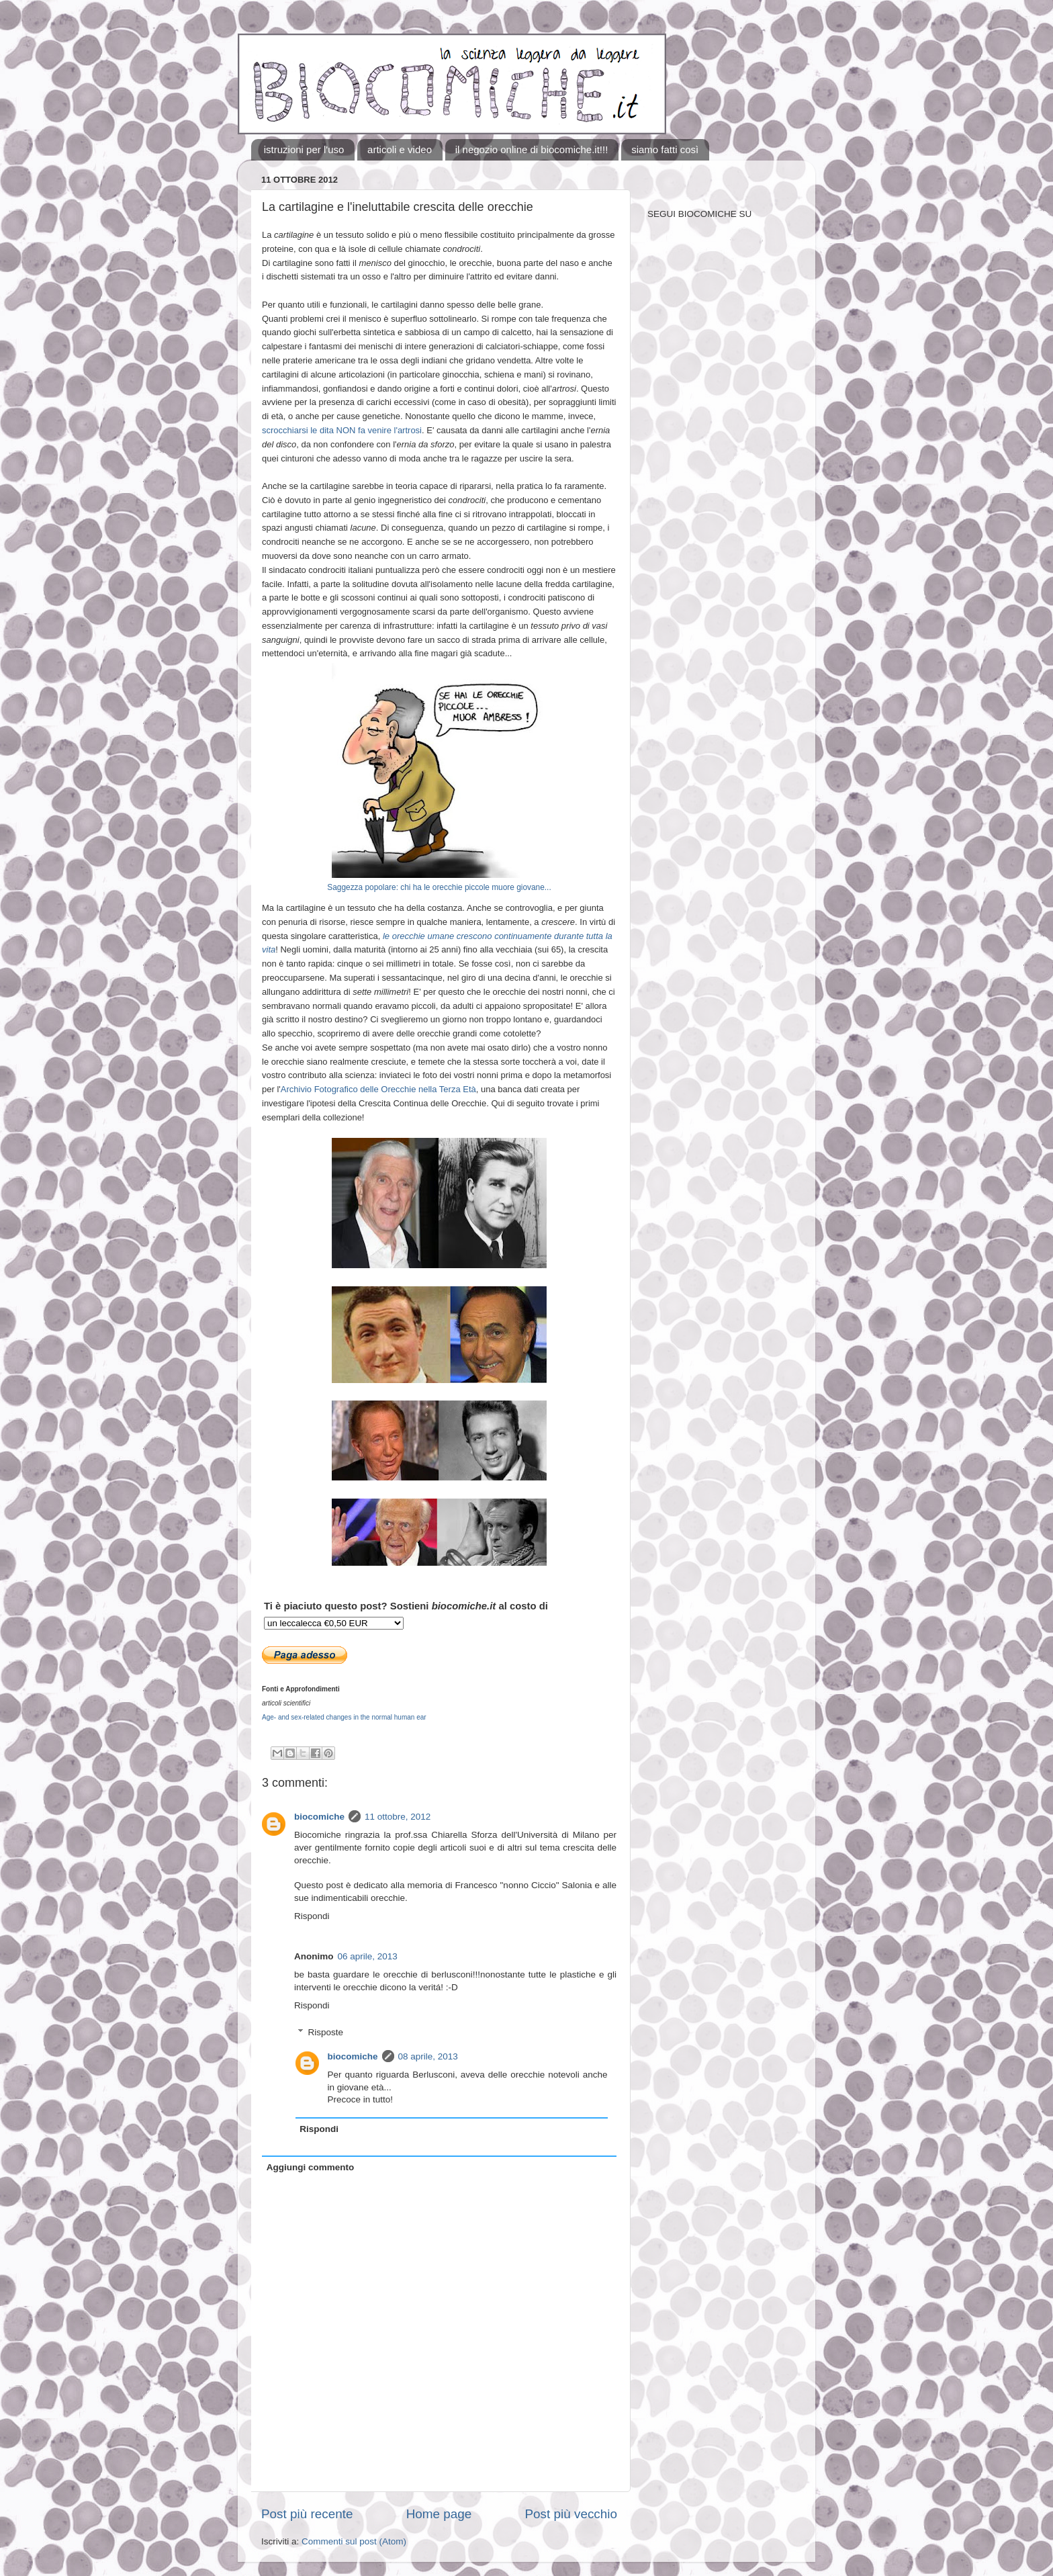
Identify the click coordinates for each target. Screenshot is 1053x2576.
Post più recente (307, 2514)
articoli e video (399, 149)
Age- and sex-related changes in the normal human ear (344, 1717)
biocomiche (319, 1817)
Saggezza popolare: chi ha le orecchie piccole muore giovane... (439, 887)
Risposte (326, 2032)
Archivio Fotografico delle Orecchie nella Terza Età (378, 1089)
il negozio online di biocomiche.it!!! (531, 149)
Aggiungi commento (311, 2167)
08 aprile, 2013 (428, 2056)
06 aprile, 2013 (368, 1956)
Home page (439, 2514)
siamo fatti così (664, 149)
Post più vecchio (570, 2514)
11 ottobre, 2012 (397, 1817)
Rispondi (312, 1916)
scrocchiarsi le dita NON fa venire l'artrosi (342, 430)
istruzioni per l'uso (304, 149)
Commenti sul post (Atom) (354, 2541)
